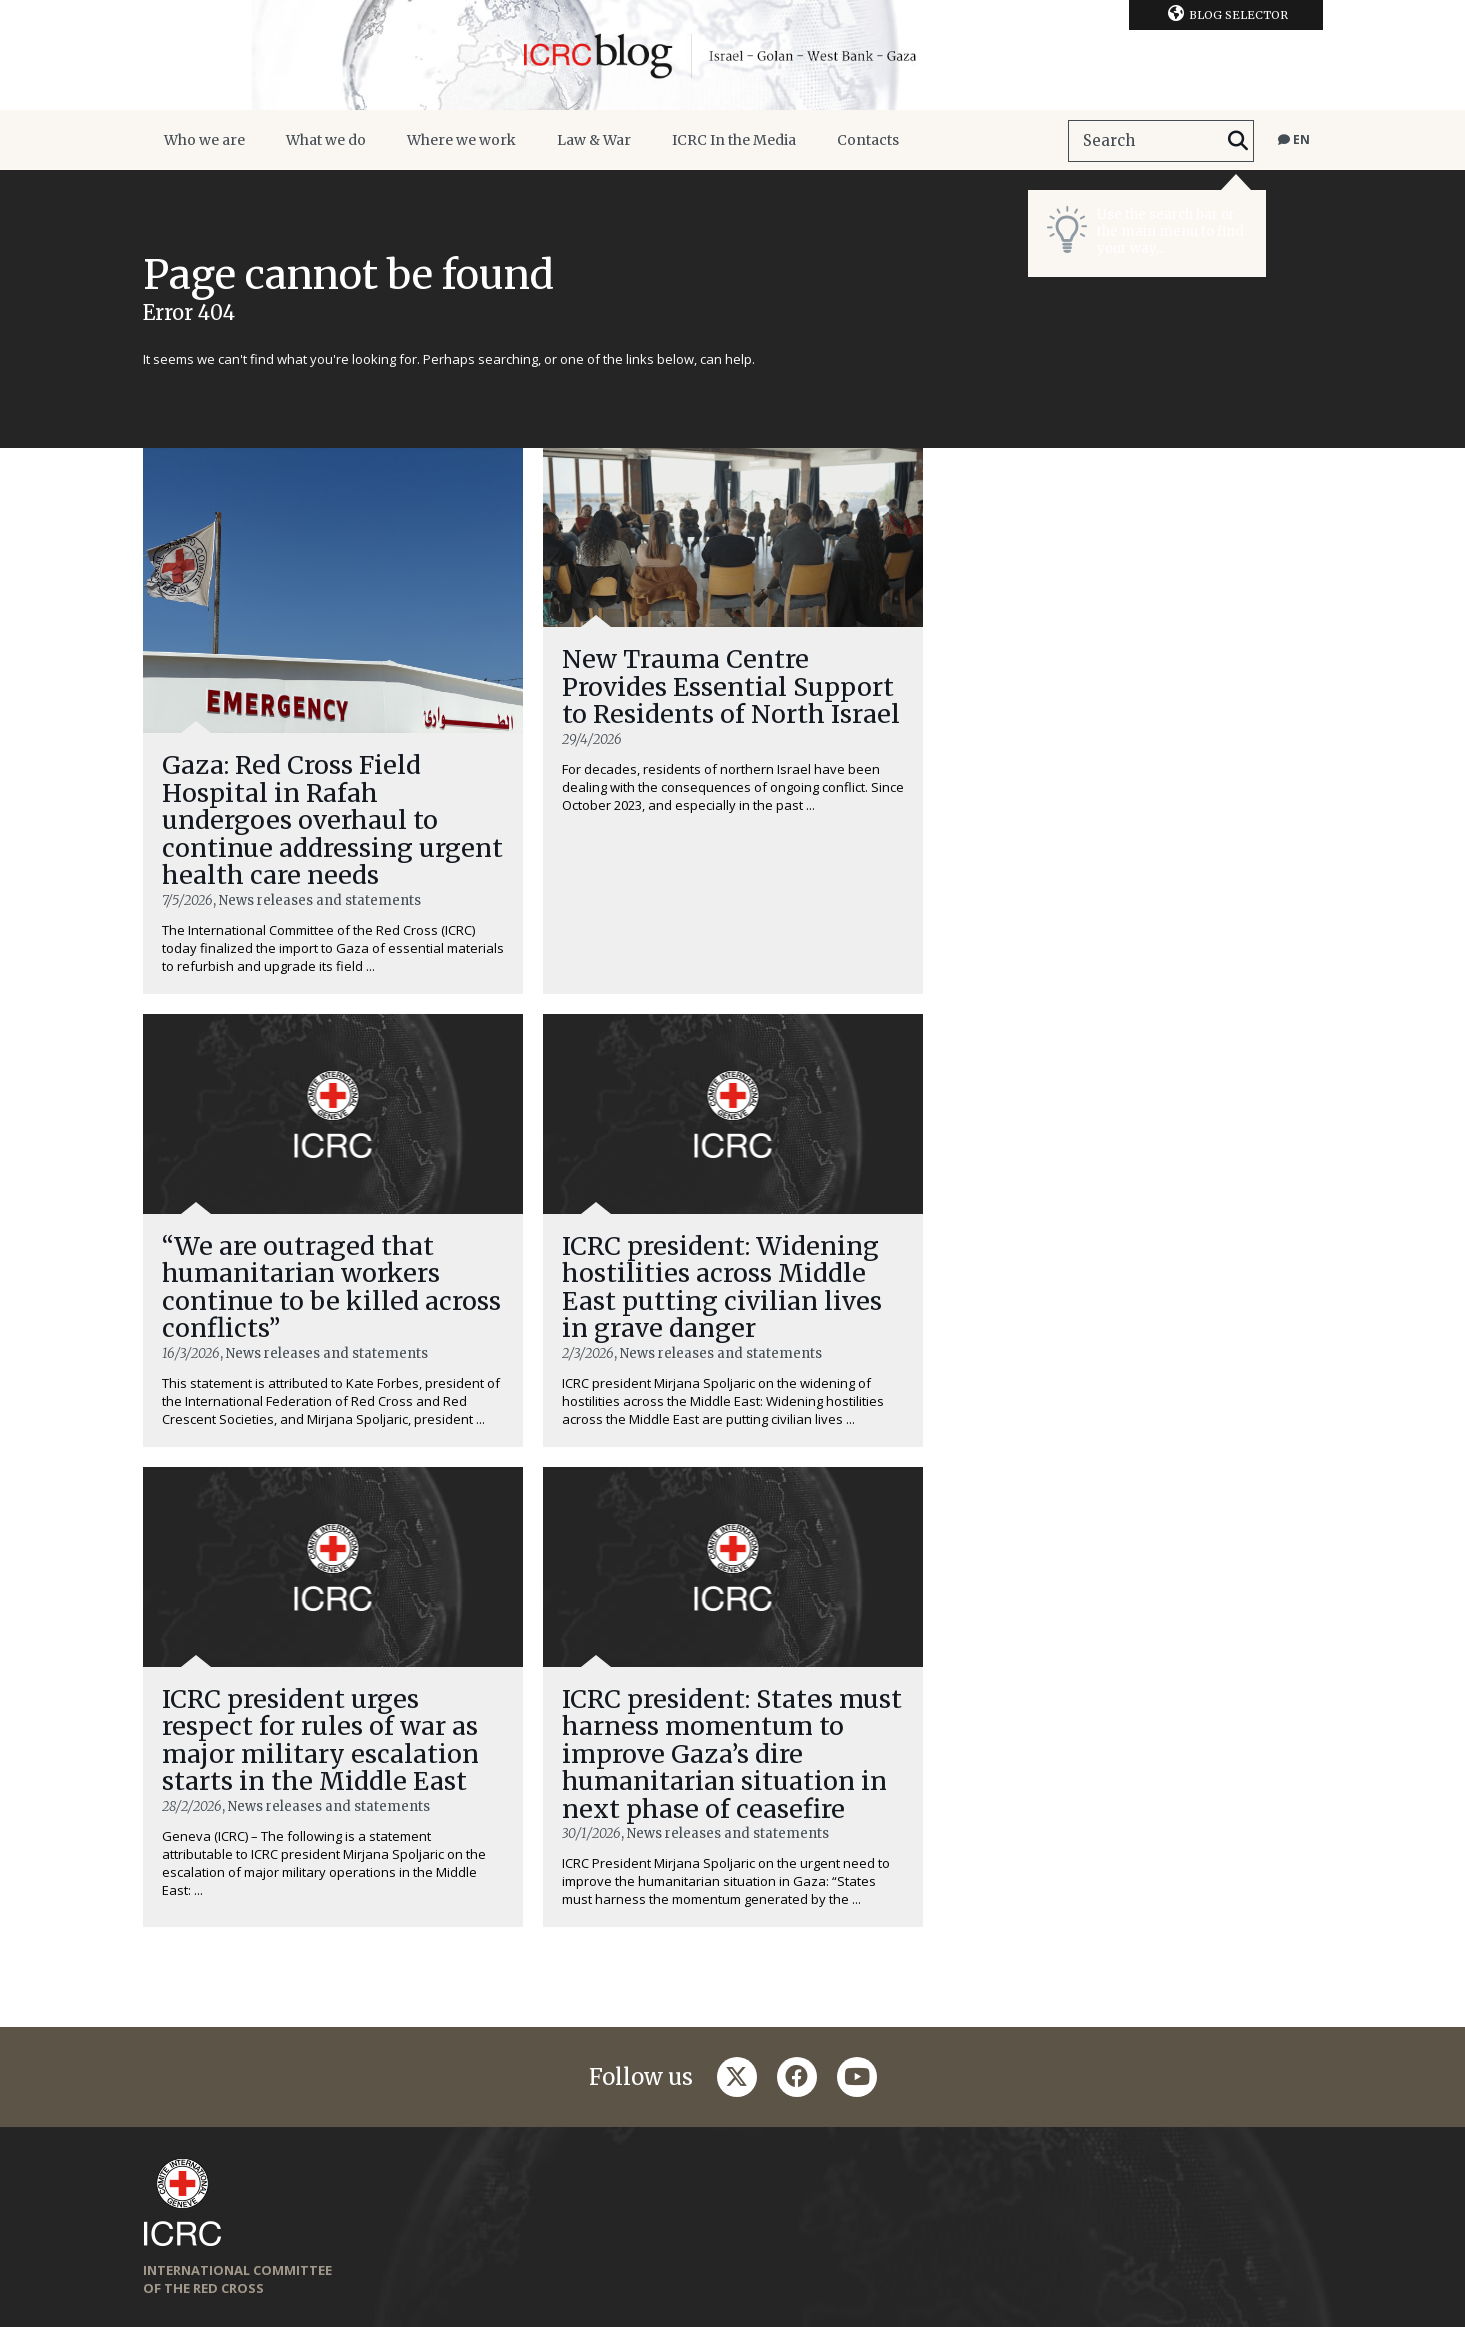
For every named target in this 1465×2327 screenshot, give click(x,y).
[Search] (1238, 141)
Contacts (868, 140)
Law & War (594, 140)
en (1294, 139)
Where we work (461, 140)
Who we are (204, 140)
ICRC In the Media (734, 140)
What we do (326, 140)
